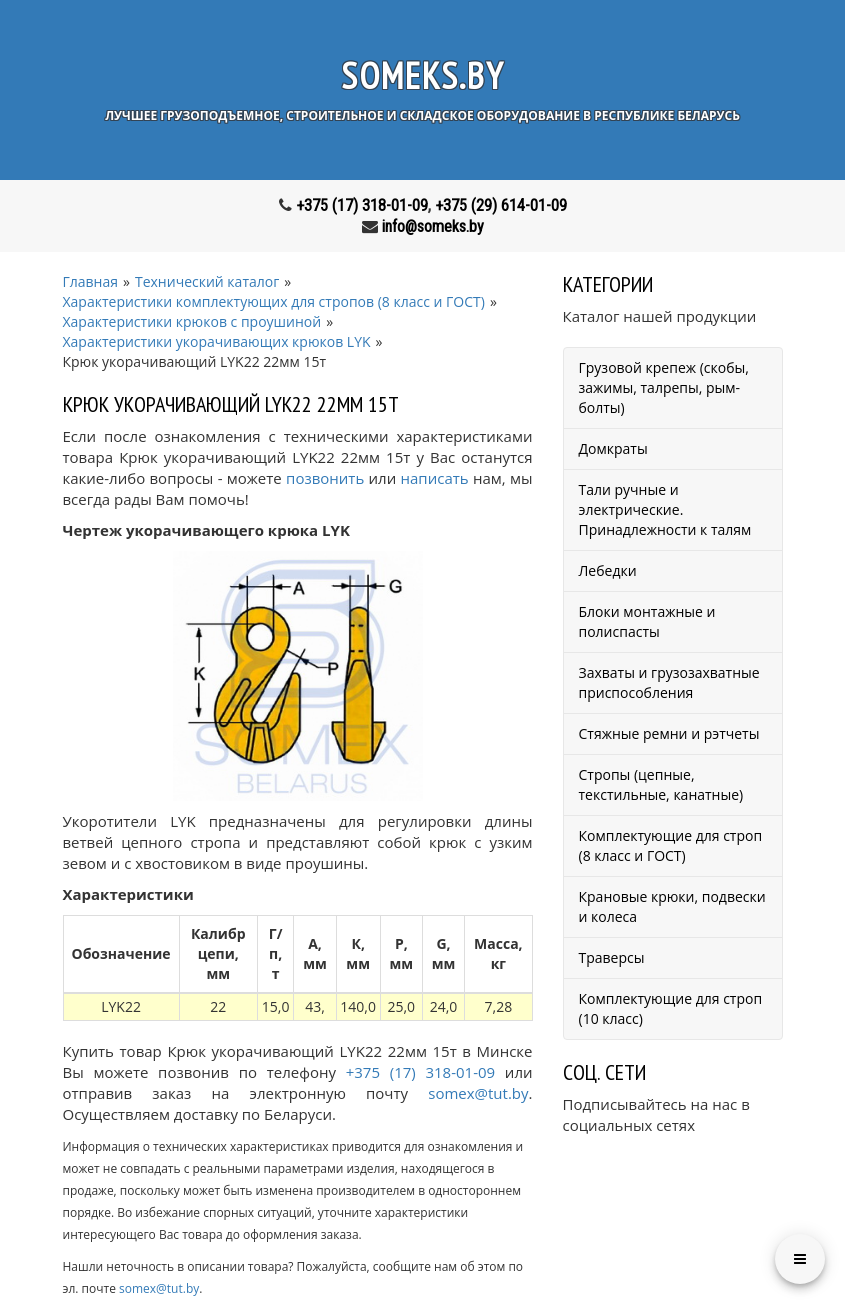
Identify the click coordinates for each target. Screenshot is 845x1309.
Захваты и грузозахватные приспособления (669, 682)
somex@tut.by (478, 1093)
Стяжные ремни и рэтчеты (669, 733)
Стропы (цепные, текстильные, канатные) (661, 784)
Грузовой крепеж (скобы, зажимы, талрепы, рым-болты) (664, 387)
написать (435, 478)
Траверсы (612, 957)
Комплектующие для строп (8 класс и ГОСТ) (671, 845)
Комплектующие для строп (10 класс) (671, 1008)
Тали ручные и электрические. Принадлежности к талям (665, 509)
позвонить (325, 478)
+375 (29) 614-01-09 (501, 205)
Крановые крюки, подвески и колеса (672, 906)
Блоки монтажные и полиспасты (647, 621)
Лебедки (608, 570)
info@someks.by (433, 226)
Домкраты (613, 448)
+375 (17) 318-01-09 (362, 205)
